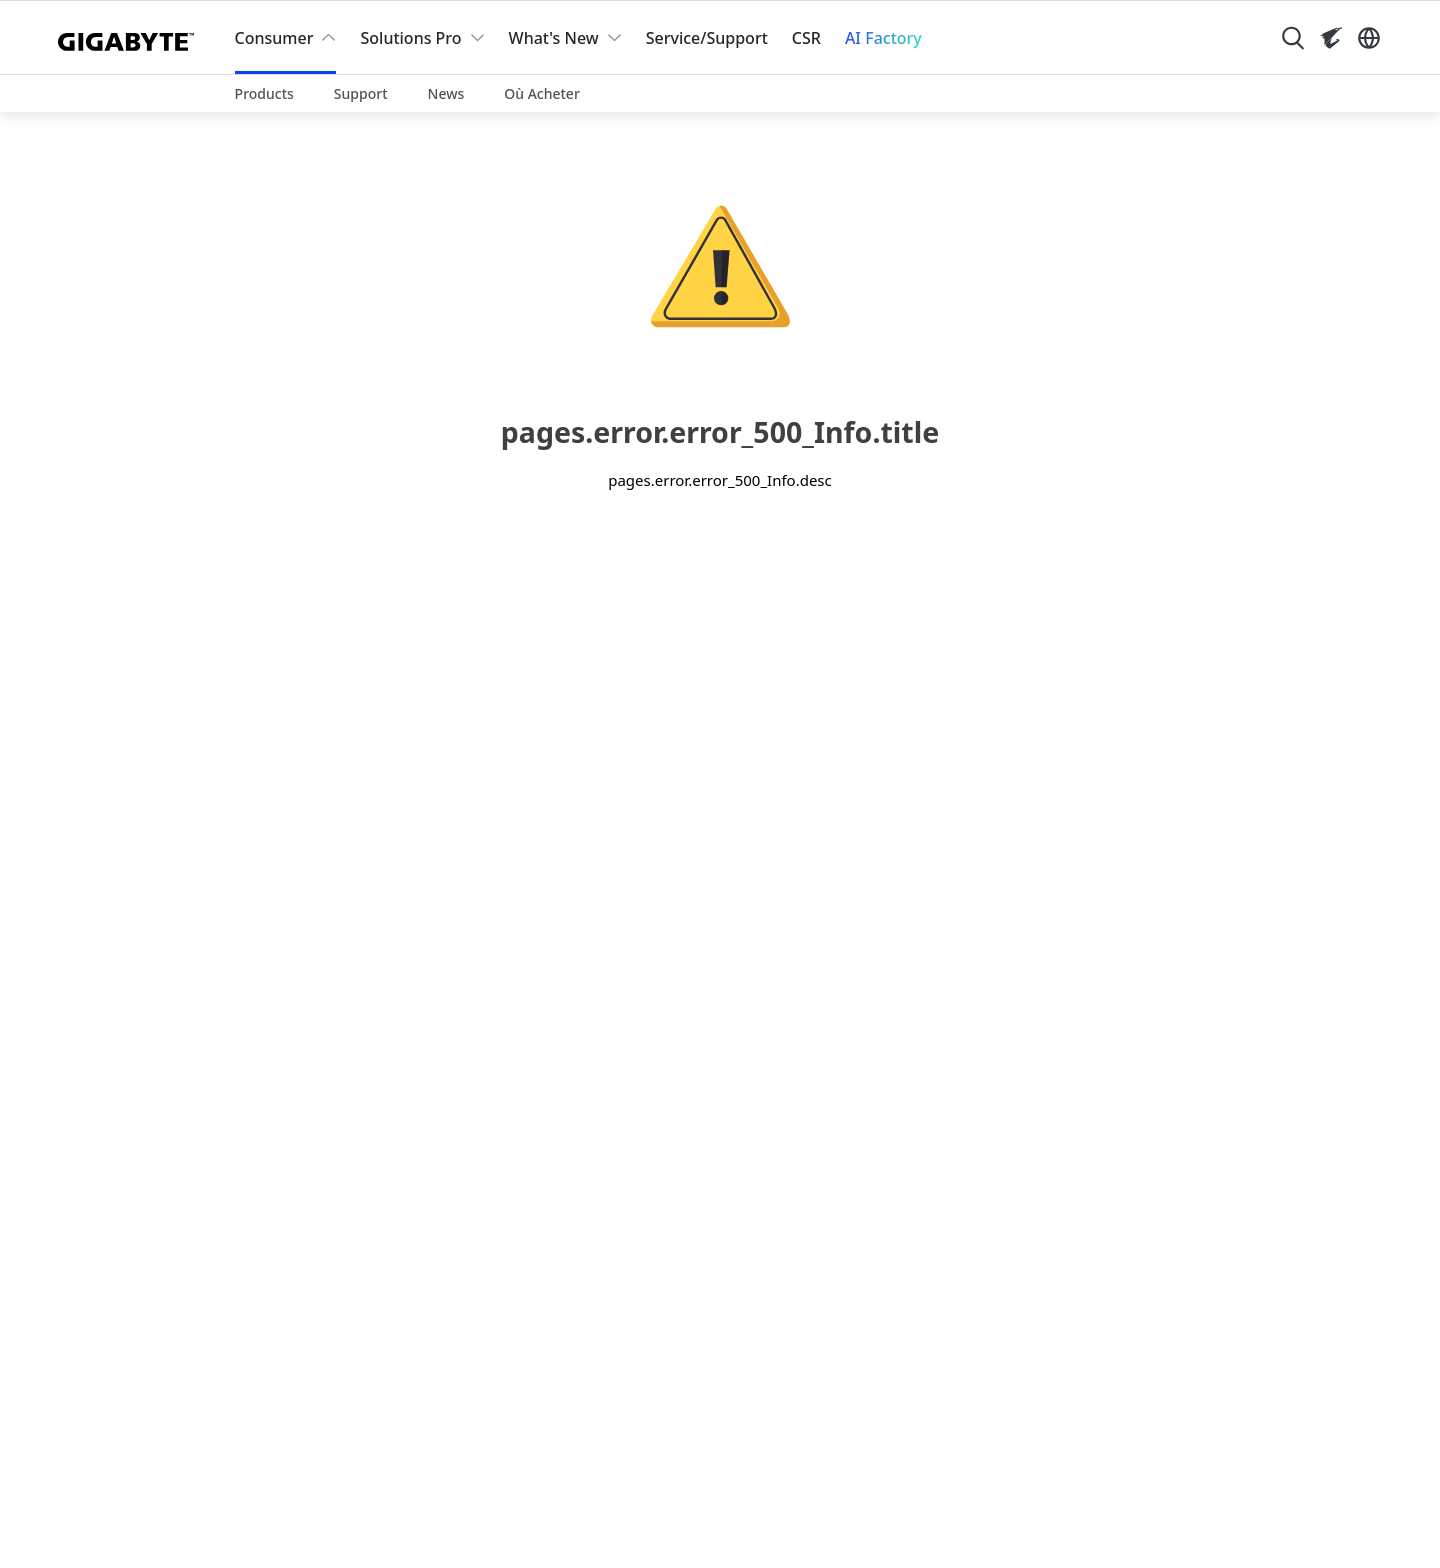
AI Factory (883, 38)
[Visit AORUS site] (1331, 38)
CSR (806, 38)
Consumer (274, 38)
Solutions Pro (410, 38)
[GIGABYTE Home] (130, 38)
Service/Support (707, 38)
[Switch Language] (1369, 38)
